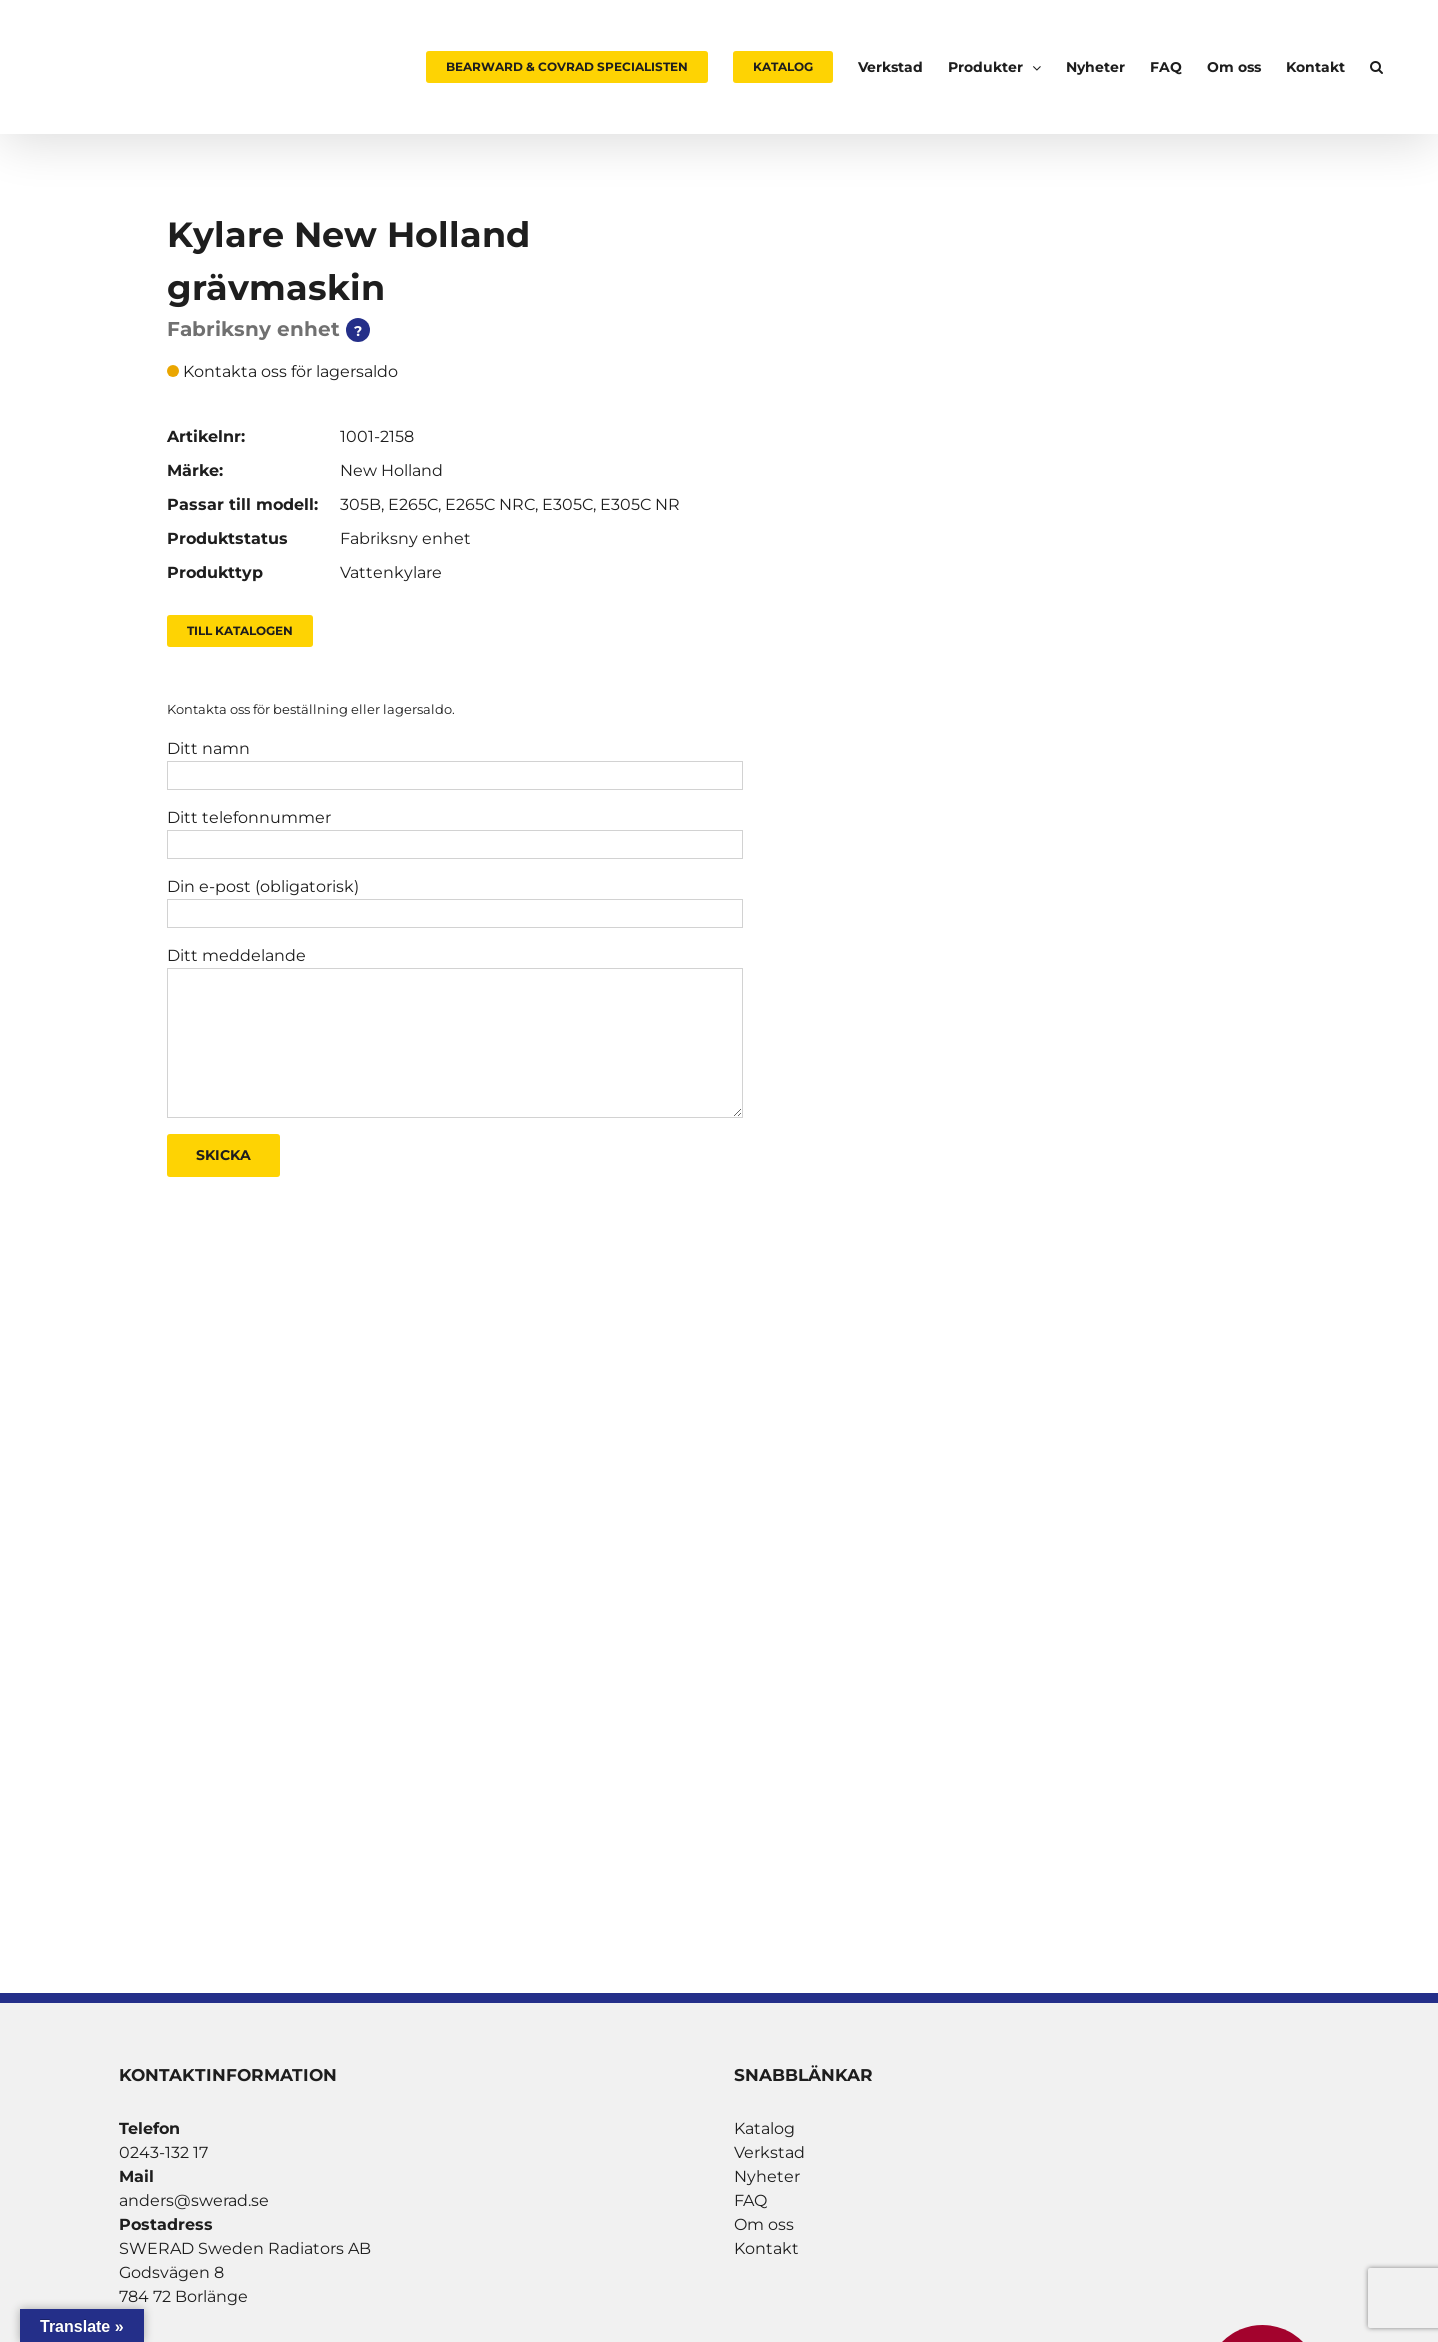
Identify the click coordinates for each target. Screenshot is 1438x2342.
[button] (1376, 67)
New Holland (391, 470)
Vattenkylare (391, 572)
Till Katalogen (240, 630)
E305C (567, 504)
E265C (413, 504)
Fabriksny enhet (405, 538)
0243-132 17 (163, 2152)
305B (360, 504)
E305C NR (640, 504)
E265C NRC (490, 504)
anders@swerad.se (194, 2200)
